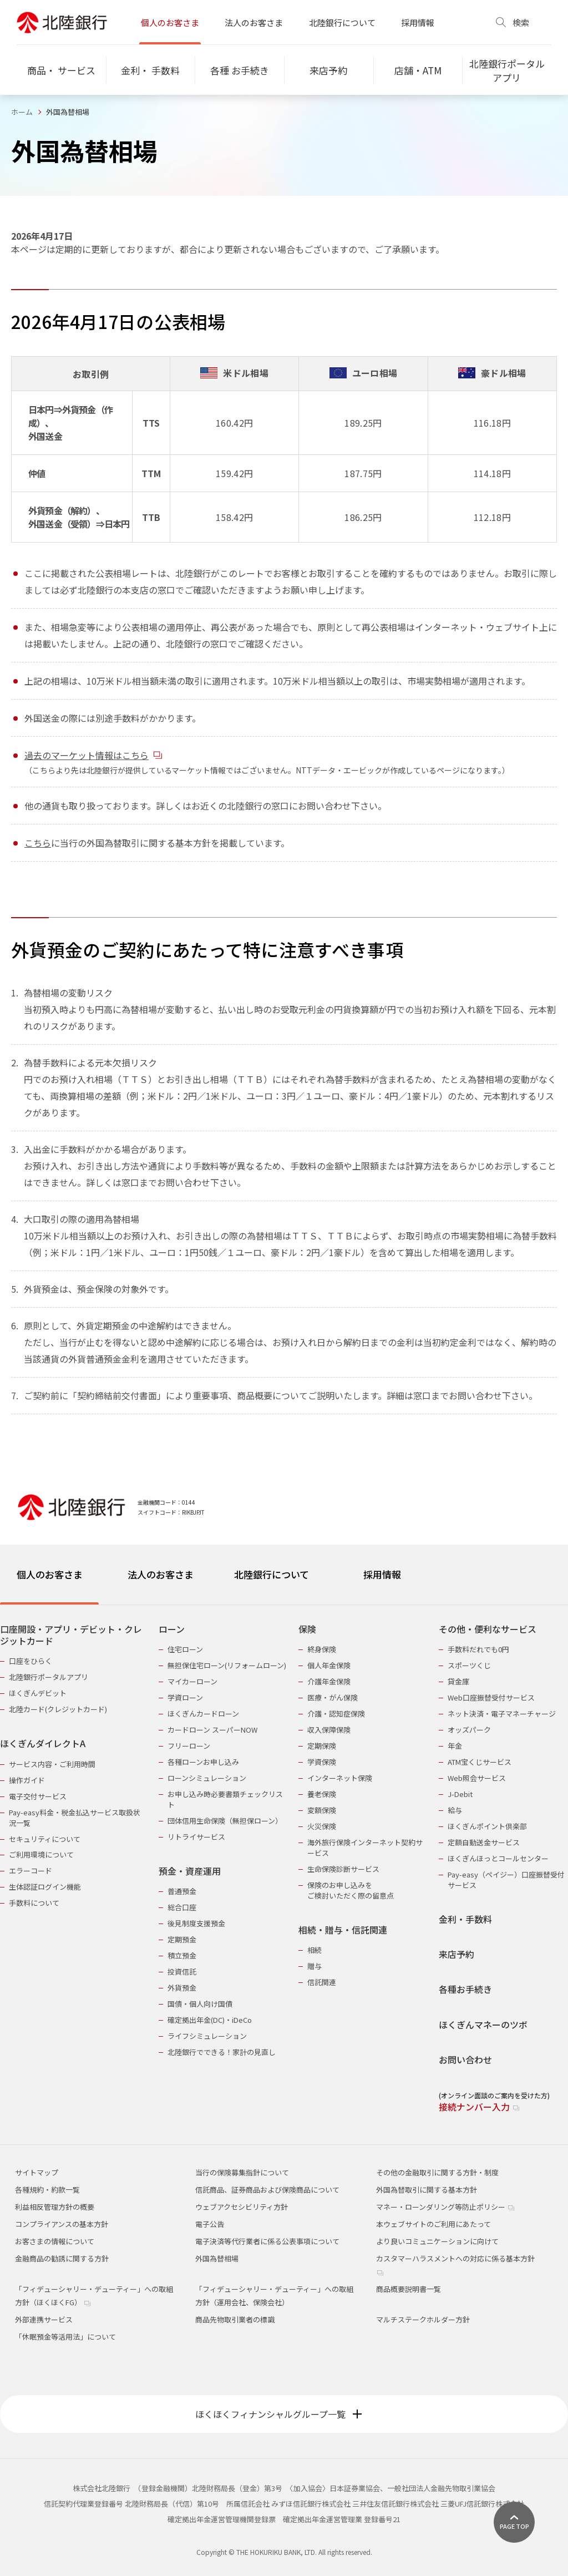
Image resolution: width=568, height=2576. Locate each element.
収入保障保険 (329, 1729)
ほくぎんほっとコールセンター (498, 1858)
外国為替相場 (217, 2258)
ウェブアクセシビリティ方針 (241, 2207)
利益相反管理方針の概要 (54, 2207)
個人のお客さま (170, 22)
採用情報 (417, 22)
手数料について (34, 1902)
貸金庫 (458, 1681)
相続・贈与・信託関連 (342, 1930)
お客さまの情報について (54, 2241)
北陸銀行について (342, 22)
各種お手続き (465, 1989)
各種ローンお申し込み (203, 1762)
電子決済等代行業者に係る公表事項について (267, 2241)
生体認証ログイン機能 (45, 1886)
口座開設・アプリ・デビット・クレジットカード (71, 1635)
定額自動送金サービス (484, 1842)
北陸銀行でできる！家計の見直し (222, 2052)
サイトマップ (36, 2172)
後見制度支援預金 (196, 1923)
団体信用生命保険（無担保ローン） (225, 1820)
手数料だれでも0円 (478, 1649)
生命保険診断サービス (343, 1869)
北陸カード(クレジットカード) (58, 1709)
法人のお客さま (254, 22)
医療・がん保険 (332, 1697)
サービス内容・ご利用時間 (52, 1764)
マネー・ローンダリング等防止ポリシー (445, 2207)
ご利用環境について (41, 1854)
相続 (314, 1950)
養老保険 (321, 1794)
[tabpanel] (284, 1861)
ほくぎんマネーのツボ (483, 2025)
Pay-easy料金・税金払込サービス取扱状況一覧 (74, 1817)
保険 (307, 1629)
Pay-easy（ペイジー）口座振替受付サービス (506, 1879)
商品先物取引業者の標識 (235, 2319)
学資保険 (321, 1762)
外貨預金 (182, 1987)
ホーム (22, 112)
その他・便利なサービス (487, 1629)
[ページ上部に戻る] (514, 2522)
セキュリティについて (44, 1839)
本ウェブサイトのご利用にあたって (433, 2224)
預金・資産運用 (190, 1871)
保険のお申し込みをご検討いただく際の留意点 (350, 1890)
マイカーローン (192, 1681)
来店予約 (456, 1954)
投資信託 (182, 1971)
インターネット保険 (339, 1778)
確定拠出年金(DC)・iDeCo (210, 2020)
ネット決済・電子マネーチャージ (502, 1713)
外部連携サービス (44, 2319)
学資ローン (185, 1697)
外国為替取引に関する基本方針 (426, 2189)
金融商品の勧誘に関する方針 (62, 2258)
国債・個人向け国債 (200, 2003)
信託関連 (321, 1982)
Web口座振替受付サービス (491, 1697)
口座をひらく (30, 1661)
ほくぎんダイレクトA (42, 1743)
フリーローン (189, 1745)
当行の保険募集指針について (242, 2172)
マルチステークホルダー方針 (423, 2319)
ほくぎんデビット (38, 1693)
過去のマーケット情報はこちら (93, 755)
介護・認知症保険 (336, 1713)
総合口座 (182, 1907)
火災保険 (321, 1826)
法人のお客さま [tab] (161, 1574)
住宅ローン (185, 1649)
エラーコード (30, 1870)
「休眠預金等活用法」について (65, 2336)
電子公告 (209, 2224)
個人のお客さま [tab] (50, 1574)
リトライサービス (196, 1836)
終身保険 (321, 1649)
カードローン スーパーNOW (212, 1729)
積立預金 (182, 1955)
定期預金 (182, 1939)
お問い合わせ (465, 2060)
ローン (172, 1629)
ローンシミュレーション (207, 1778)
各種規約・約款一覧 (47, 2189)
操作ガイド (27, 1780)
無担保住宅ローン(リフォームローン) (227, 1665)
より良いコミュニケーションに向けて (437, 2241)
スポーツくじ (469, 1665)
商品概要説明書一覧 (408, 2289)
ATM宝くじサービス (479, 1762)
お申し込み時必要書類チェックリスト (225, 1799)
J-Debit (460, 1794)
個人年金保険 (329, 1665)
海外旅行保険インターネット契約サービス (365, 1847)
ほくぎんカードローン (203, 1713)
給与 (455, 1810)
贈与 (314, 1966)
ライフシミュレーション (207, 2036)
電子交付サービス (38, 1796)
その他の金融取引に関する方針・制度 (437, 2172)
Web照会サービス (477, 1778)
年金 (455, 1745)
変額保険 (321, 1810)
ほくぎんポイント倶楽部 (487, 1826)
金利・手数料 (465, 1919)
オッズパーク (469, 1729)
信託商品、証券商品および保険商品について (267, 2189)
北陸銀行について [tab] (271, 1574)
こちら (37, 842)
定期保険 (321, 1745)
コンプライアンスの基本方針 (61, 2224)
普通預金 (182, 1891)
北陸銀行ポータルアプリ (48, 1677)
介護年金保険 (329, 1681)
